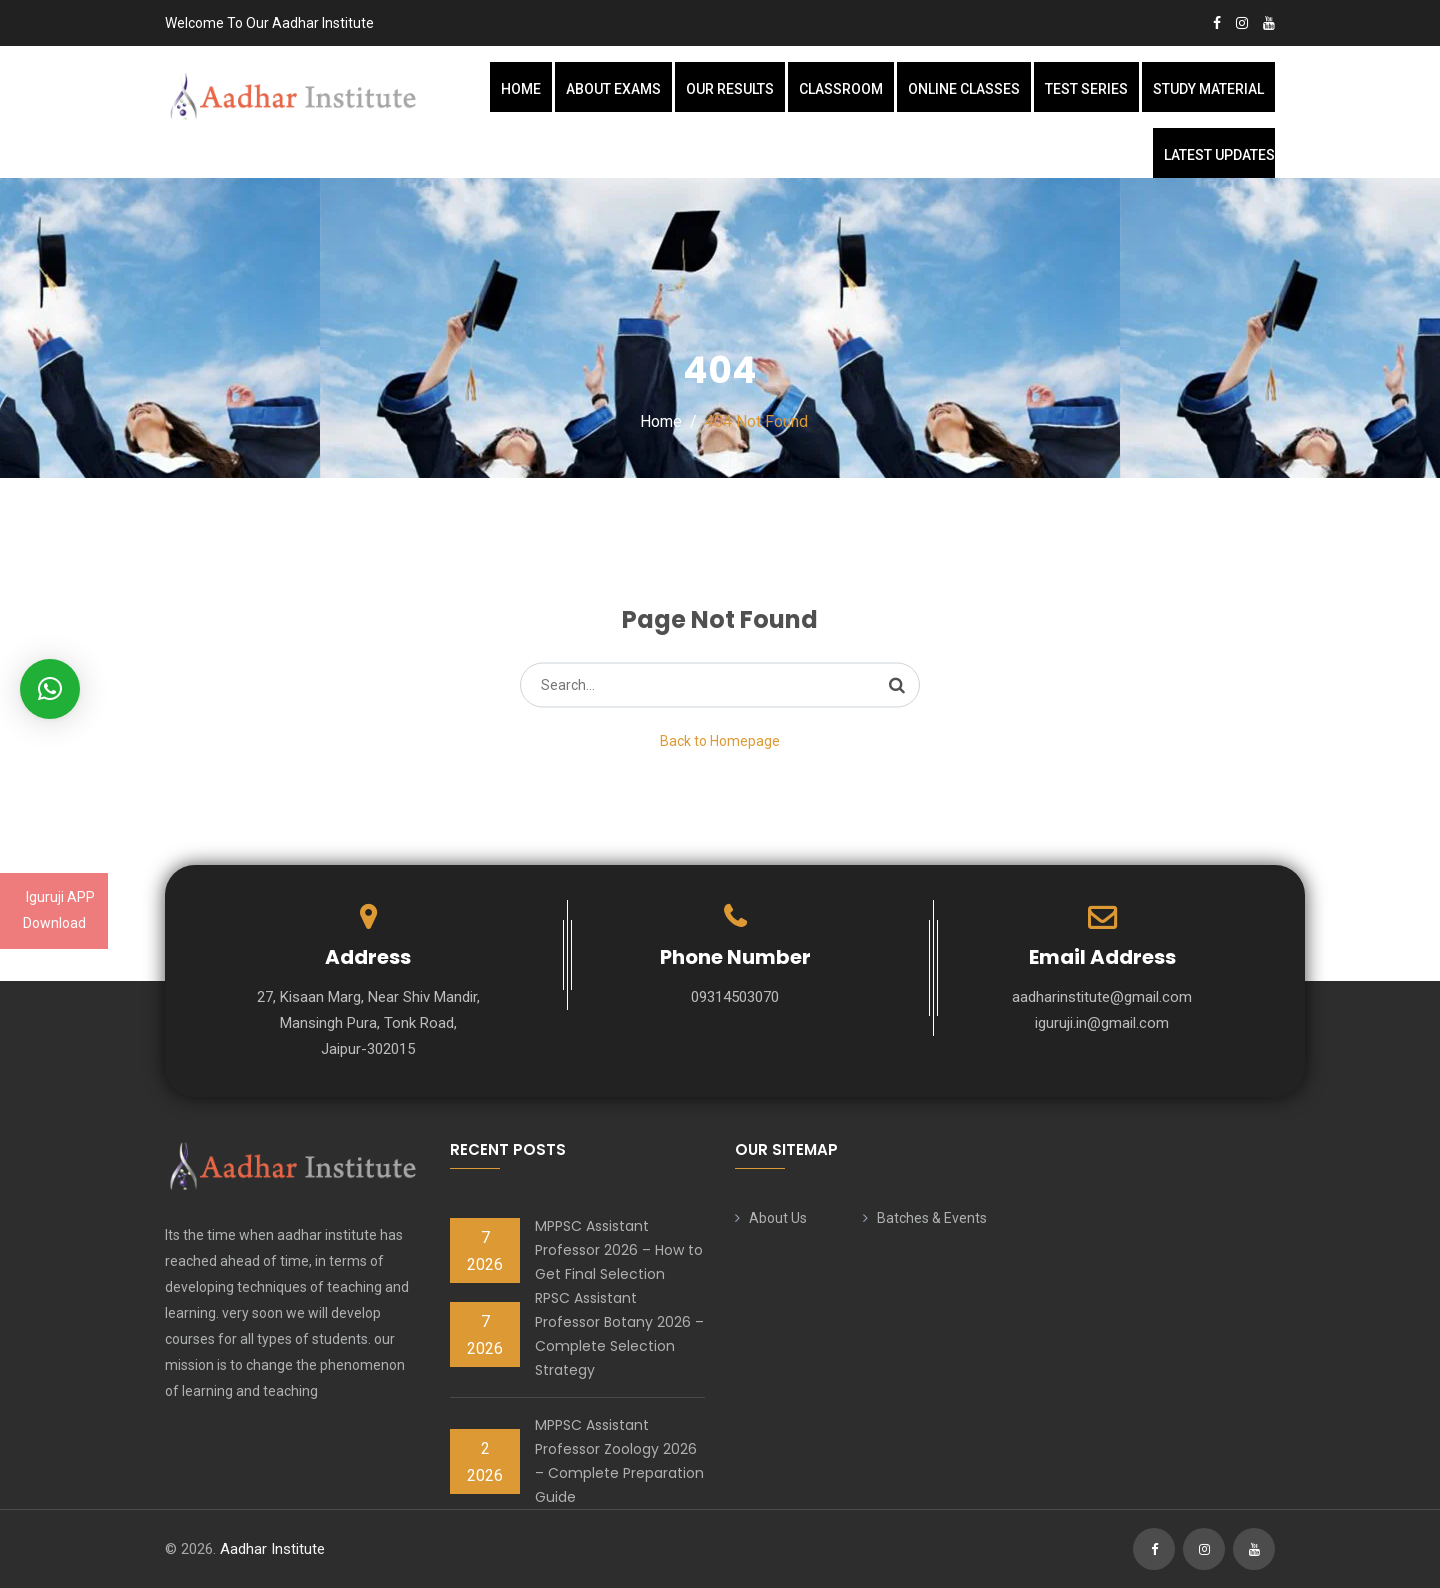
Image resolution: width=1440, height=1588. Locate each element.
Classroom (841, 89)
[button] (50, 689)
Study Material (1208, 89)
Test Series (1086, 89)
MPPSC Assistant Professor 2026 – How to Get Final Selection (619, 1250)
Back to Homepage (720, 741)
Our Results (730, 89)
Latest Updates (1219, 155)
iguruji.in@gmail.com (1102, 1023)
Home (521, 89)
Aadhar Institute (272, 1549)
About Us (778, 1218)
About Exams (613, 89)
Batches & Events (932, 1218)
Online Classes (964, 89)
